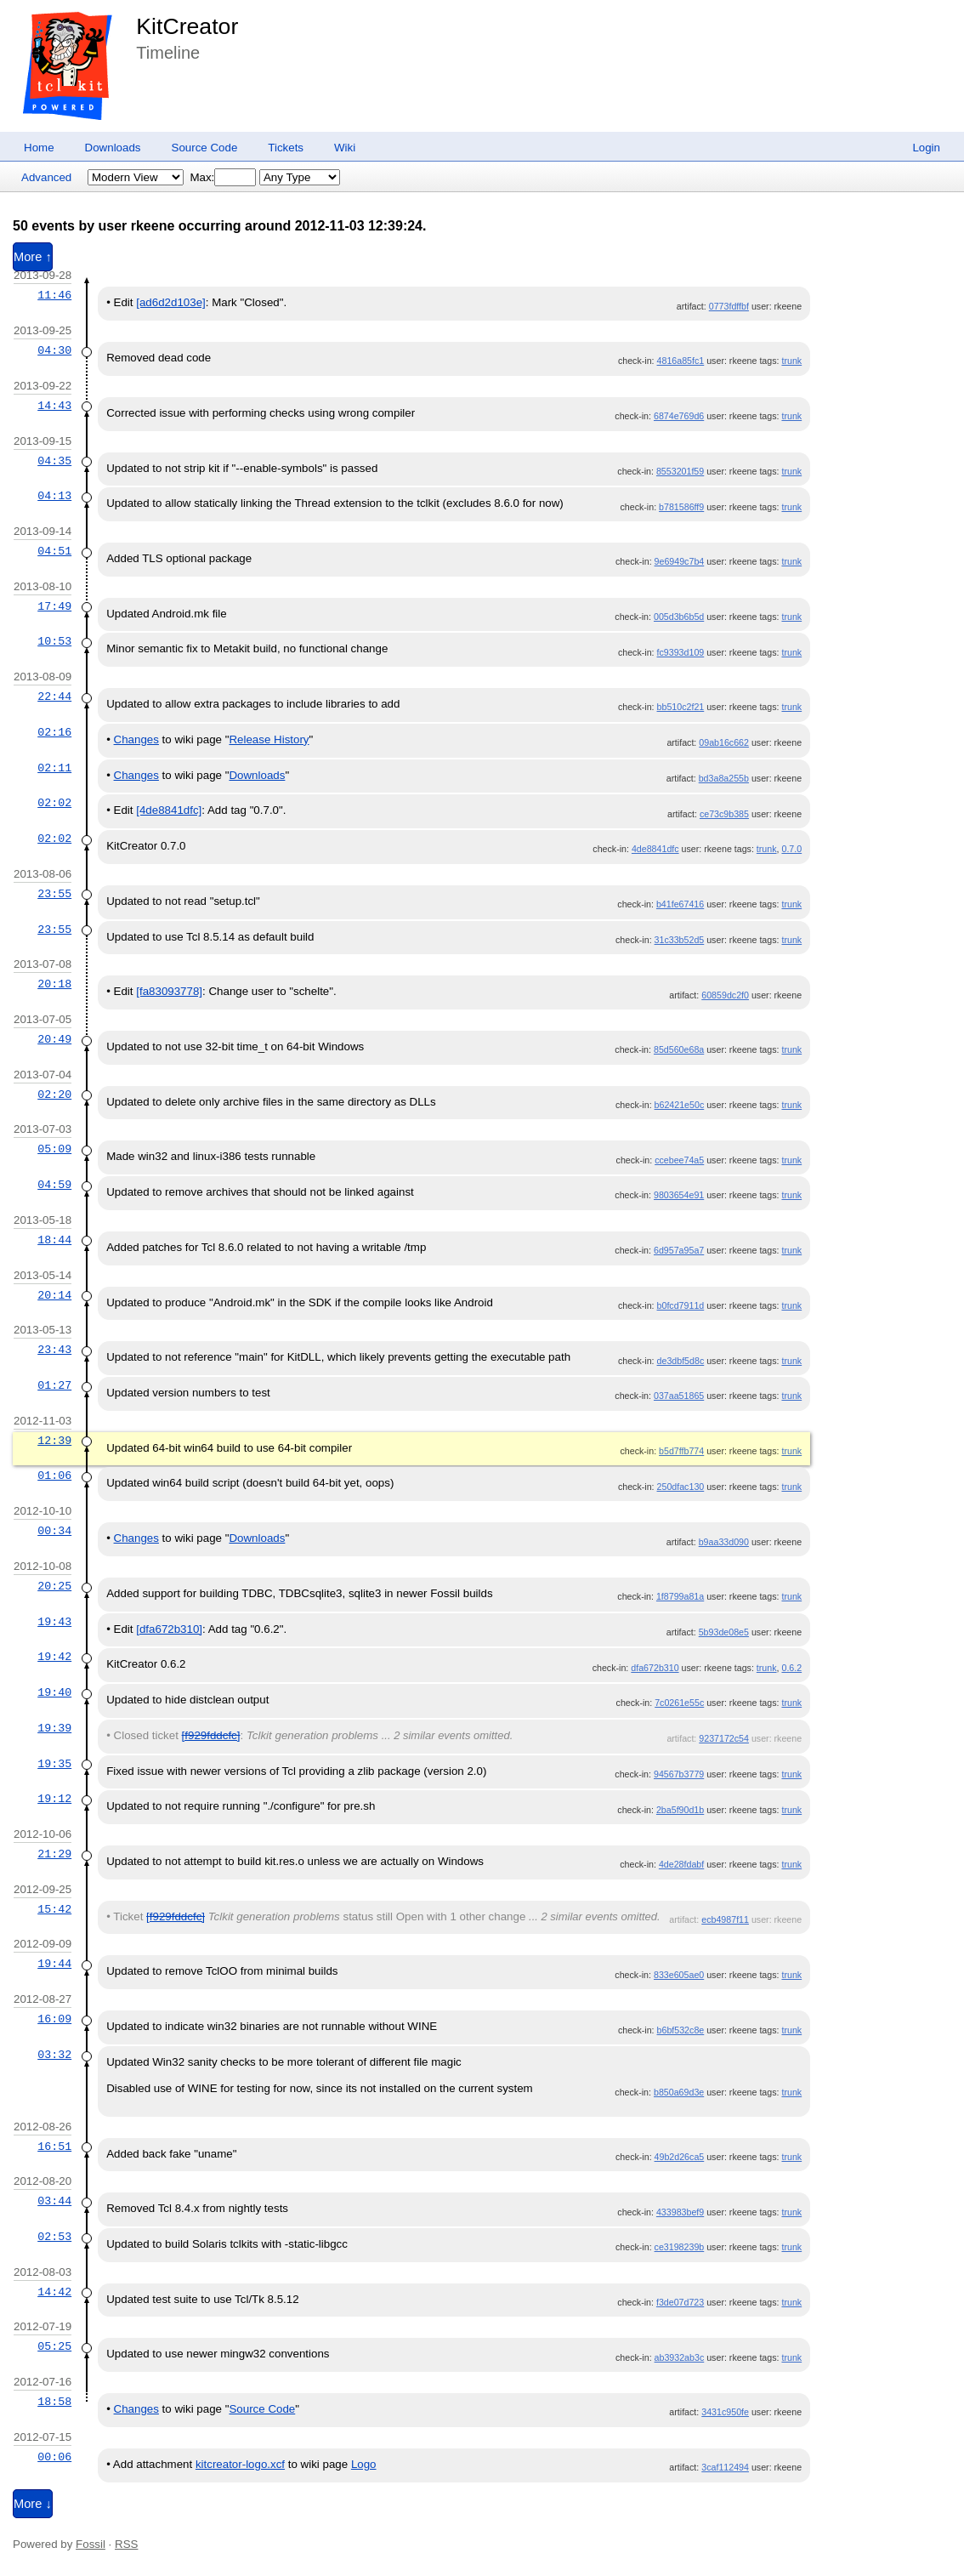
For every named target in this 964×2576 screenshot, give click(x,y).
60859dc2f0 (725, 995)
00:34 (54, 1530)
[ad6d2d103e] (171, 302)
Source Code (205, 147)
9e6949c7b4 (680, 561)
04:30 (54, 350)
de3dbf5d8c (681, 1361)
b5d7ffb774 (681, 1451)
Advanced (46, 177)
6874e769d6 (679, 416)
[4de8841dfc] (168, 810)
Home (39, 147)
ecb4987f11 (725, 1919)
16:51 (54, 2146)
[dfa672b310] (169, 1629)
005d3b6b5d (679, 616)
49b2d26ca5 (680, 2157)
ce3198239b (680, 2247)
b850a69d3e (679, 2092)
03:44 (54, 2201)
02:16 (54, 732)
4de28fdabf (681, 1864)
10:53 (54, 641)
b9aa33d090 (724, 1542)
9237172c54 (724, 1738)
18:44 (54, 1240)
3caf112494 (725, 2467)
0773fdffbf (729, 306)
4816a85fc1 (681, 360)
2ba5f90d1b (680, 1810)
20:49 (54, 1039)
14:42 (54, 2292)
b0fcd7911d (681, 1305)
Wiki (344, 147)
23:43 (54, 1349)
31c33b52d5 (680, 940)
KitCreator (187, 26)
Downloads (113, 147)
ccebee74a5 (679, 1160)
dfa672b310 (654, 1668)
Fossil (90, 2544)
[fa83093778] (169, 991)
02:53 (54, 2236)
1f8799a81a (680, 1596)
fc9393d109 (681, 652)
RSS (126, 2544)
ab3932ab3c (680, 2357)
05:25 (54, 2346)
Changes (136, 739)
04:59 (54, 1184)
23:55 (54, 893)
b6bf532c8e (681, 2030)
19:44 (54, 1963)
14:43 (54, 405)
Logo (364, 2464)
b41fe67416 (680, 904)
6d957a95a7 (679, 1250)
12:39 (54, 1440)
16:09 (54, 2019)
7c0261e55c (679, 1702)
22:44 (54, 696)
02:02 (54, 802)
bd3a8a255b (724, 778)
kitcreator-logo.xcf (240, 2464)
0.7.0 (791, 849)
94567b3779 (679, 1774)
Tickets (285, 147)
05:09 (54, 1149)
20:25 (54, 1586)
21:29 (54, 1854)
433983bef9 (680, 2212)
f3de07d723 (680, 2302)
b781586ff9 (681, 507)
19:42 (54, 1656)
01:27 (54, 1385)
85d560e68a (679, 1049)
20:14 (54, 1295)
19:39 (54, 1728)
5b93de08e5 (724, 1632)
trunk (791, 360)
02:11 (54, 768)
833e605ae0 (679, 1975)
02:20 (54, 1094)
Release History (269, 739)
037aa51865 (679, 1395)
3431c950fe (725, 2412)
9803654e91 (679, 1195)
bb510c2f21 (681, 707)
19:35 (54, 1763)
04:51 (54, 551)
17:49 (54, 606)
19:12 (54, 1798)
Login (926, 147)
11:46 (54, 295)
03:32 (54, 2054)
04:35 (54, 461)
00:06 (54, 2457)
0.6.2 (791, 1668)
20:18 (54, 984)
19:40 (54, 1692)
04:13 (54, 495)
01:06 (54, 1475)
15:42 (54, 1909)
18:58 (54, 2401)
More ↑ (33, 257)
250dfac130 (681, 1486)
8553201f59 (680, 471)
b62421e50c (680, 1105)
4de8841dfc (655, 849)
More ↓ (33, 2504)
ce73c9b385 (724, 814)
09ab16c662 (724, 742)
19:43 (54, 1621)
